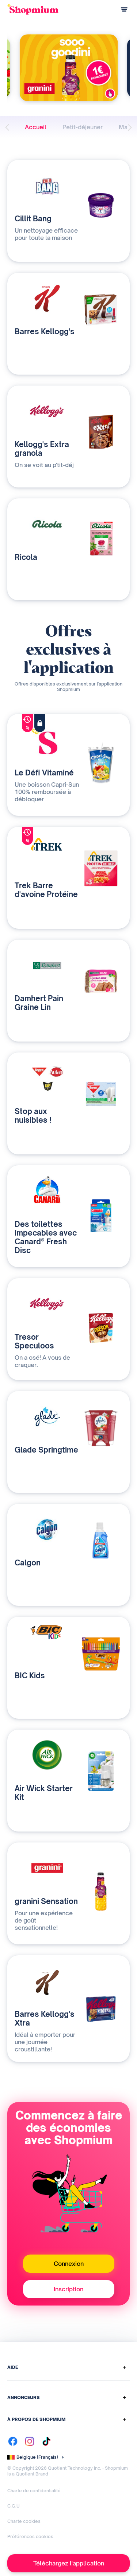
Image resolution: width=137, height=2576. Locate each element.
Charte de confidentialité (34, 2490)
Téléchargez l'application (68, 2563)
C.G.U (13, 2506)
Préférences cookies (30, 2536)
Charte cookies (24, 2521)
